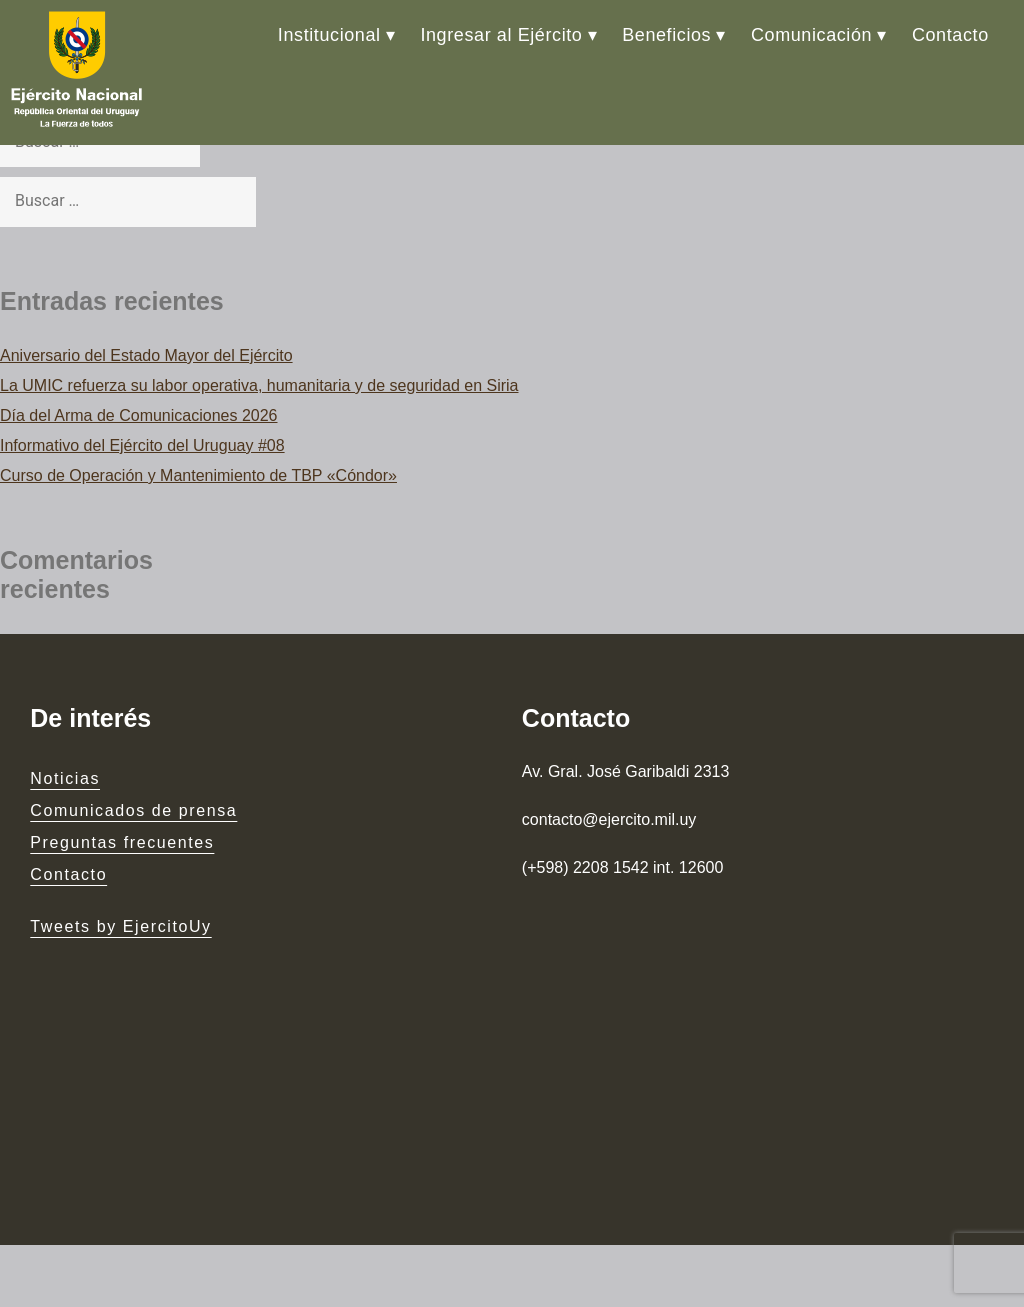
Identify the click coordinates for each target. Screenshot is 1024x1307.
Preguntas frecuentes (122, 842)
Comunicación (811, 35)
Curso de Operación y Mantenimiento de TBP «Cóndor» (198, 475)
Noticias (65, 778)
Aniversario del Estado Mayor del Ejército (146, 355)
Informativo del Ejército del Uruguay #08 (142, 445)
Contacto (950, 35)
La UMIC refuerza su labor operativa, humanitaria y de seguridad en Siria (259, 385)
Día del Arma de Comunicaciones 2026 (139, 415)
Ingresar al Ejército (501, 35)
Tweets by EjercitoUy (120, 926)
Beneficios (666, 35)
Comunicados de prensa (133, 810)
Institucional (329, 35)
